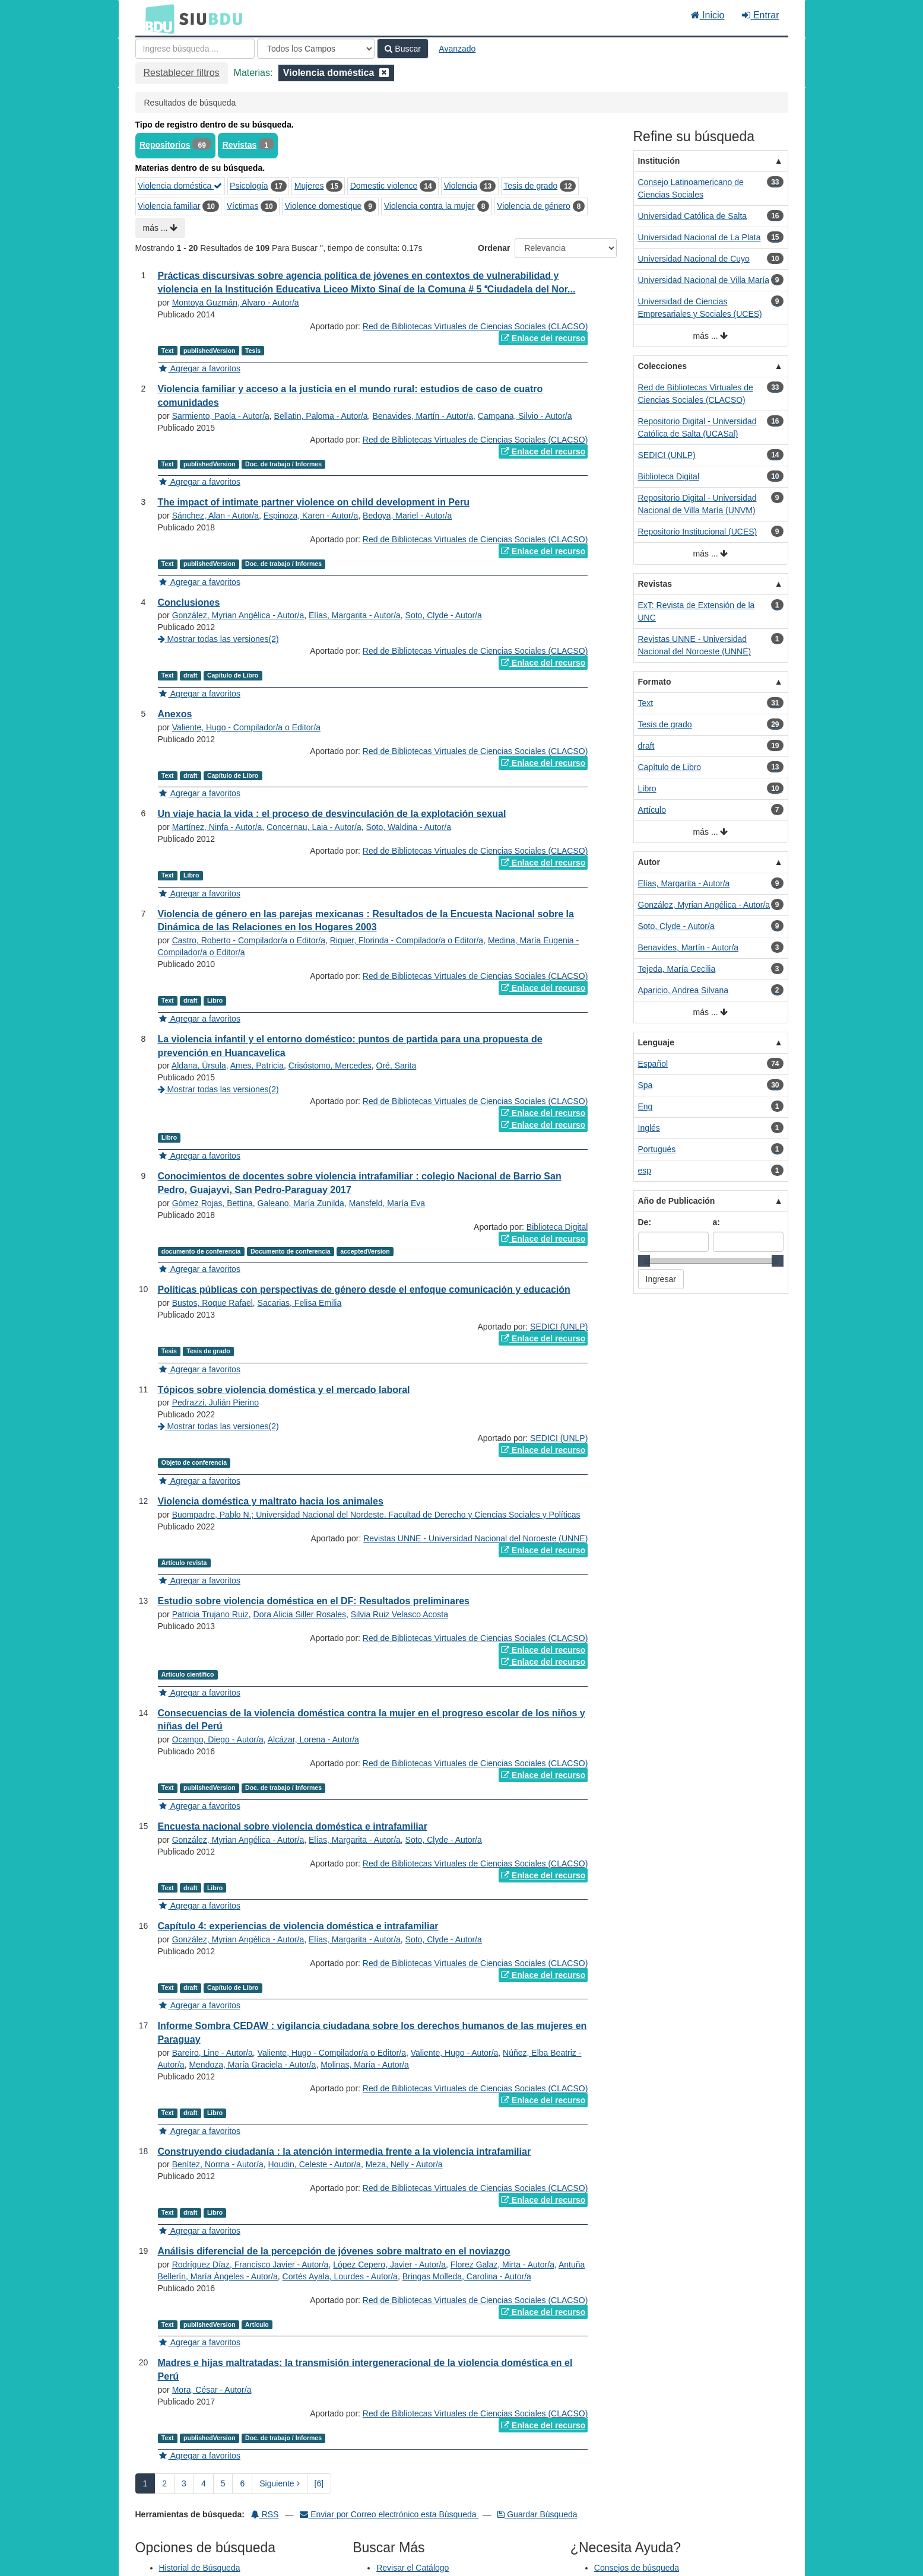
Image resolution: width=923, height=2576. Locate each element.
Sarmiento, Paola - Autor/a (220, 416)
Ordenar (494, 248)
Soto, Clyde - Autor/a (443, 615)
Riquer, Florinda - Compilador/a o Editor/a (406, 940)
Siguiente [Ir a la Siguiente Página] (279, 2483)
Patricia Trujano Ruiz (210, 1614)
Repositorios (165, 145)
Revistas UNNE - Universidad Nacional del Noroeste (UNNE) (475, 1538)
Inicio (708, 15)
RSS (265, 2514)
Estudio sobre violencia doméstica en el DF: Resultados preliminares (314, 1601)
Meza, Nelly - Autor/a (404, 2164)
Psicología (249, 185)
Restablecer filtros (182, 73)
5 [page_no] (223, 2483)
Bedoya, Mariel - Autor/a (407, 515)
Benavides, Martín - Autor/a (422, 416)
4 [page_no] (203, 2483)
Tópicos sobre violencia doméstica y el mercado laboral (284, 1390)
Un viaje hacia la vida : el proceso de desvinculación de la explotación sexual (332, 814)
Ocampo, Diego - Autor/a (218, 1739)
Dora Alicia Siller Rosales (299, 1614)
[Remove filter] (384, 73)
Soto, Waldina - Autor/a (408, 827)
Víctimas (243, 206)
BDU (156, 18)
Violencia (460, 185)
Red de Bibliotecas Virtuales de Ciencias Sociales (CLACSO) (475, 326)
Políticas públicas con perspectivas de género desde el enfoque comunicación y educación (364, 1289)
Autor (649, 862)
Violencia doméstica (180, 185)
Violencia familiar (169, 206)
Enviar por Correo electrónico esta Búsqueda (389, 2514)
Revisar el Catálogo (412, 2567)
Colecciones (662, 366)
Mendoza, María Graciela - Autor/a (252, 2064)
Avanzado (457, 48)
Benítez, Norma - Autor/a (218, 2164)
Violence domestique (323, 206)
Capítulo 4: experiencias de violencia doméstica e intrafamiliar (298, 1926)
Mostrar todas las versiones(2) (218, 639)
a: (716, 1222)
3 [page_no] (184, 2483)
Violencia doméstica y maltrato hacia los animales (270, 1501)
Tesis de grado (530, 185)
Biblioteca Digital (557, 1227)
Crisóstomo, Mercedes (330, 1065)
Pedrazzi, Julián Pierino (215, 1402)
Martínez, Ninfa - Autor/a (217, 827)
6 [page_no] (242, 2483)
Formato (654, 681)
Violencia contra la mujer (429, 206)
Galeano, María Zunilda (301, 1203)
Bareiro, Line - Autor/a (212, 2052)
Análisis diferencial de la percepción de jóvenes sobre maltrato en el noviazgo (334, 2251)
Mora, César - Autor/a (212, 2389)
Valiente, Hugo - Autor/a (455, 2052)
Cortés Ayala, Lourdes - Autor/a (340, 2276)
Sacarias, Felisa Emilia (300, 1303)
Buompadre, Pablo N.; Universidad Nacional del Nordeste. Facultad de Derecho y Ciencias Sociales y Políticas (376, 1514)
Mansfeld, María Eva (387, 1203)
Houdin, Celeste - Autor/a (314, 2164)
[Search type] (316, 49)
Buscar (402, 48)
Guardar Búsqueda (537, 2514)
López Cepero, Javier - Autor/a (389, 2264)
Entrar (760, 15)
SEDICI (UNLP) (559, 1326)
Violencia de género (533, 206)
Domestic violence (384, 185)
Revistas (240, 145)
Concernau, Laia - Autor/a (314, 827)
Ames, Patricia (257, 1065)
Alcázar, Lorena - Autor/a (313, 1739)
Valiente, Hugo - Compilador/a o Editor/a (246, 727)
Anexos (175, 714)
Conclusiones (189, 602)
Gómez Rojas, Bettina (212, 1203)
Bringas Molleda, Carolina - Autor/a (466, 2276)
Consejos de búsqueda (636, 2567)
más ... (160, 228)
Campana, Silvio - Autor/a (525, 416)
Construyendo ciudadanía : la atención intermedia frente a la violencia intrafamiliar (344, 2151)
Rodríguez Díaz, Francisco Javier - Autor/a (250, 2264)
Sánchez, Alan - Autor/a (215, 515)
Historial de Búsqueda (199, 2567)
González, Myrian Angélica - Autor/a (238, 615)
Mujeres (309, 185)
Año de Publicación (676, 1201)
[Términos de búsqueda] (195, 49)
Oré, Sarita (396, 1065)
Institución (659, 161)
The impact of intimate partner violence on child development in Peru (314, 502)
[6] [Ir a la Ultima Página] (319, 2483)
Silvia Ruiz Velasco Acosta (399, 1614)
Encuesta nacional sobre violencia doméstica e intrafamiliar (292, 1826)
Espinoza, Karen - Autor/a (311, 515)
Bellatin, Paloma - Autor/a (321, 416)
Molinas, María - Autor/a (365, 2064)
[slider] (644, 1261)
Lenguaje (656, 1042)
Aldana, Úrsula (199, 1065)
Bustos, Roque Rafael (212, 1303)
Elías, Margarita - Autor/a (355, 615)
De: (645, 1222)
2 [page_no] (164, 2483)
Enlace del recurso (543, 338)
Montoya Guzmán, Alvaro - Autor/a (235, 302)
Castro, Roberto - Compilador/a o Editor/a (248, 940)
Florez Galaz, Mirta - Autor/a (502, 2264)
